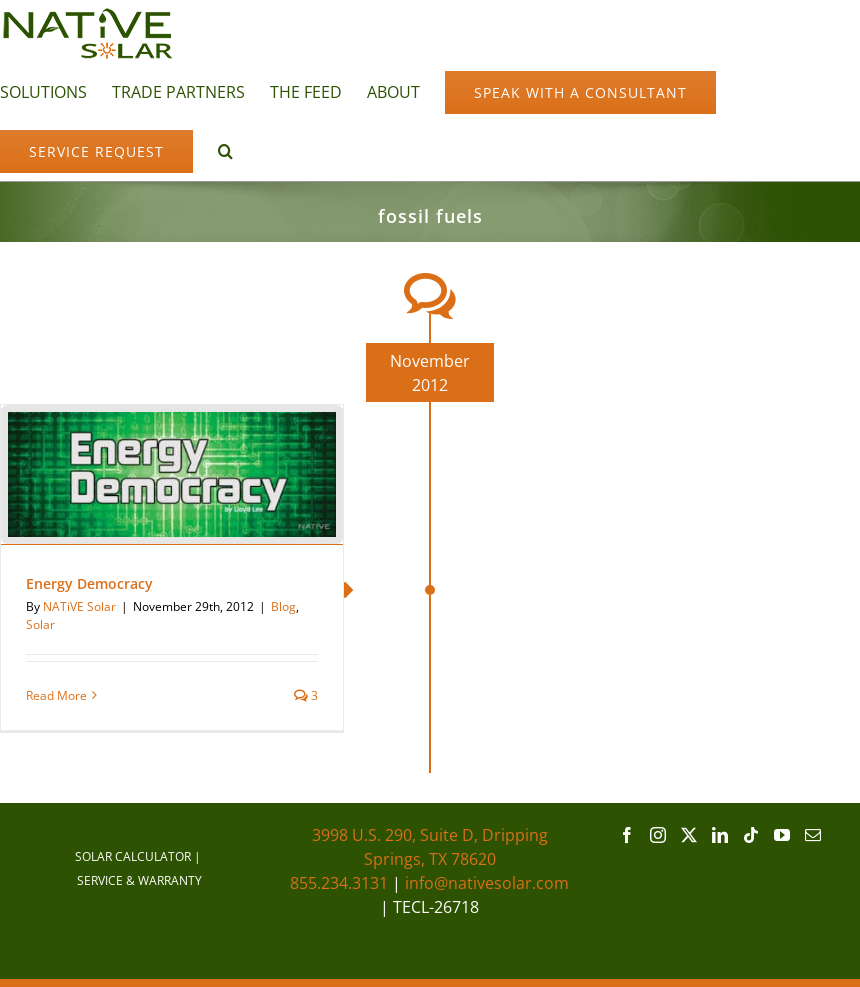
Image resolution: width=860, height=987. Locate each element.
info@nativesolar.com (487, 883)
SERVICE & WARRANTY (139, 880)
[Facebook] (627, 835)
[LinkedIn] (720, 835)
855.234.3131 (339, 883)
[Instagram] (658, 835)
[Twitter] (689, 835)
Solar (40, 624)
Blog (283, 606)
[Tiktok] (751, 835)
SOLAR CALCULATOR (133, 856)
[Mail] (813, 835)
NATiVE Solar (79, 606)
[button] (225, 149)
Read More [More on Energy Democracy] (56, 695)
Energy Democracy (89, 583)
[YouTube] (782, 835)
